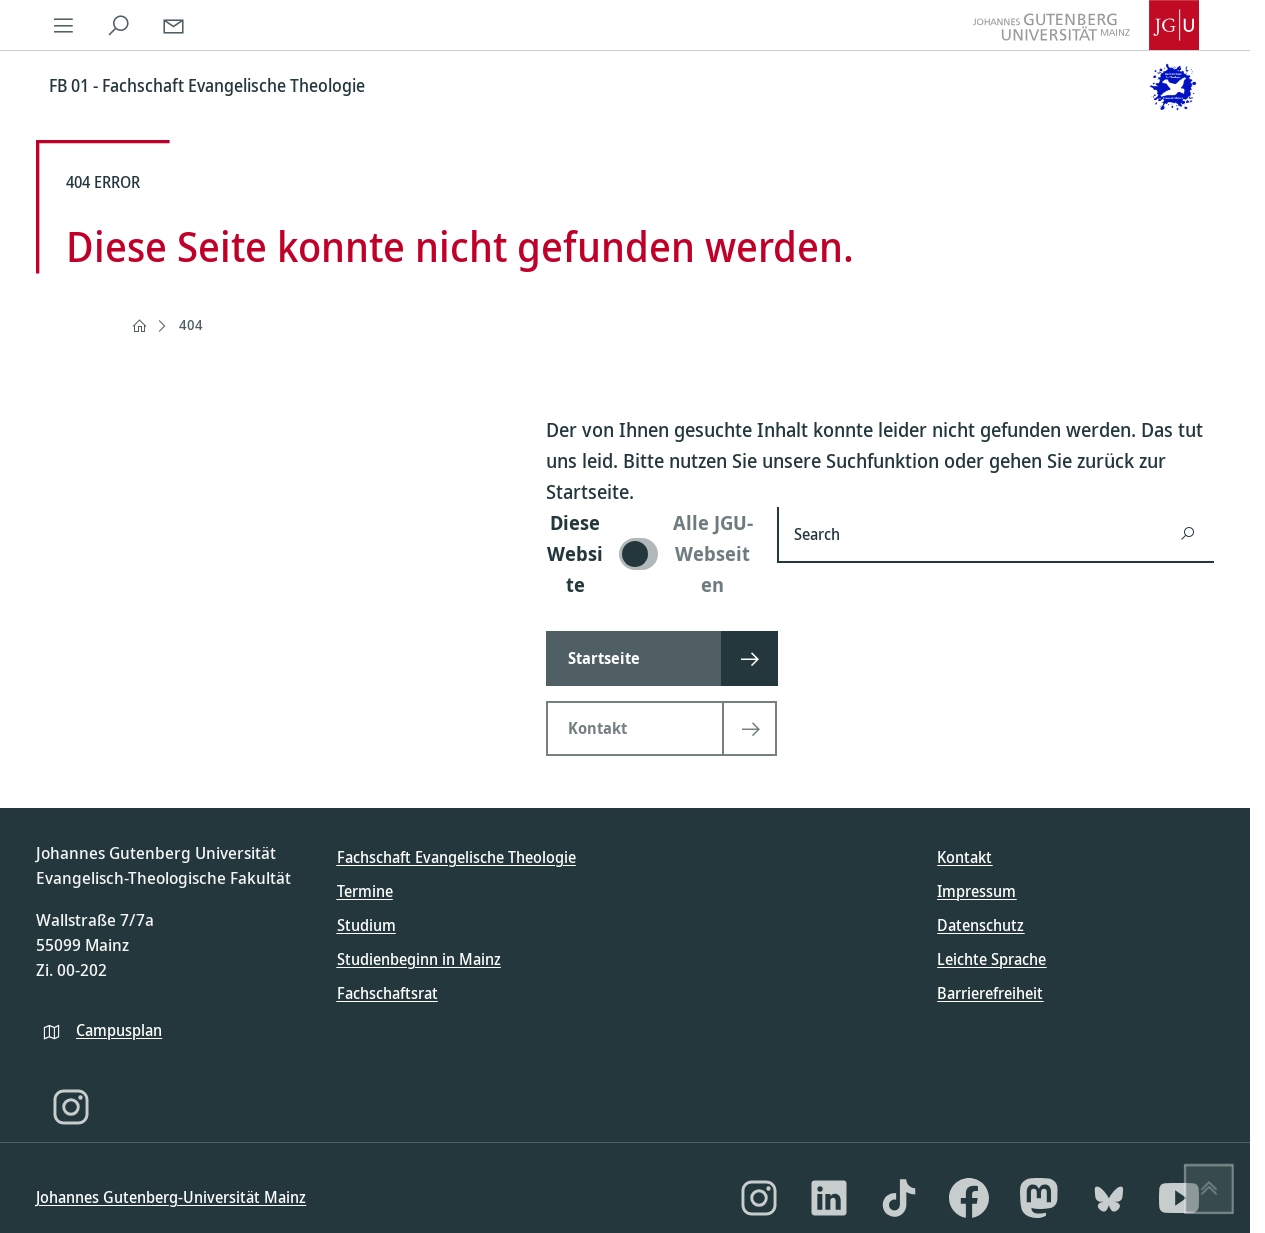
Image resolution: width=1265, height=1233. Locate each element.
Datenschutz (980, 925)
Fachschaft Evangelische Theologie (456, 857)
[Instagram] (71, 1107)
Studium (366, 925)
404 (191, 324)
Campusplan (119, 1030)
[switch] (649, 553)
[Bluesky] (1109, 1198)
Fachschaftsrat (387, 993)
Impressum (976, 891)
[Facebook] (969, 1198)
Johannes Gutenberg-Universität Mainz (171, 1197)
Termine (365, 891)
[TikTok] (899, 1198)
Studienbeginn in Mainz (419, 959)
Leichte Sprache (991, 959)
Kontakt (964, 857)
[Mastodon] (1039, 1198)
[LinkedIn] (829, 1198)
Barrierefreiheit (990, 993)
